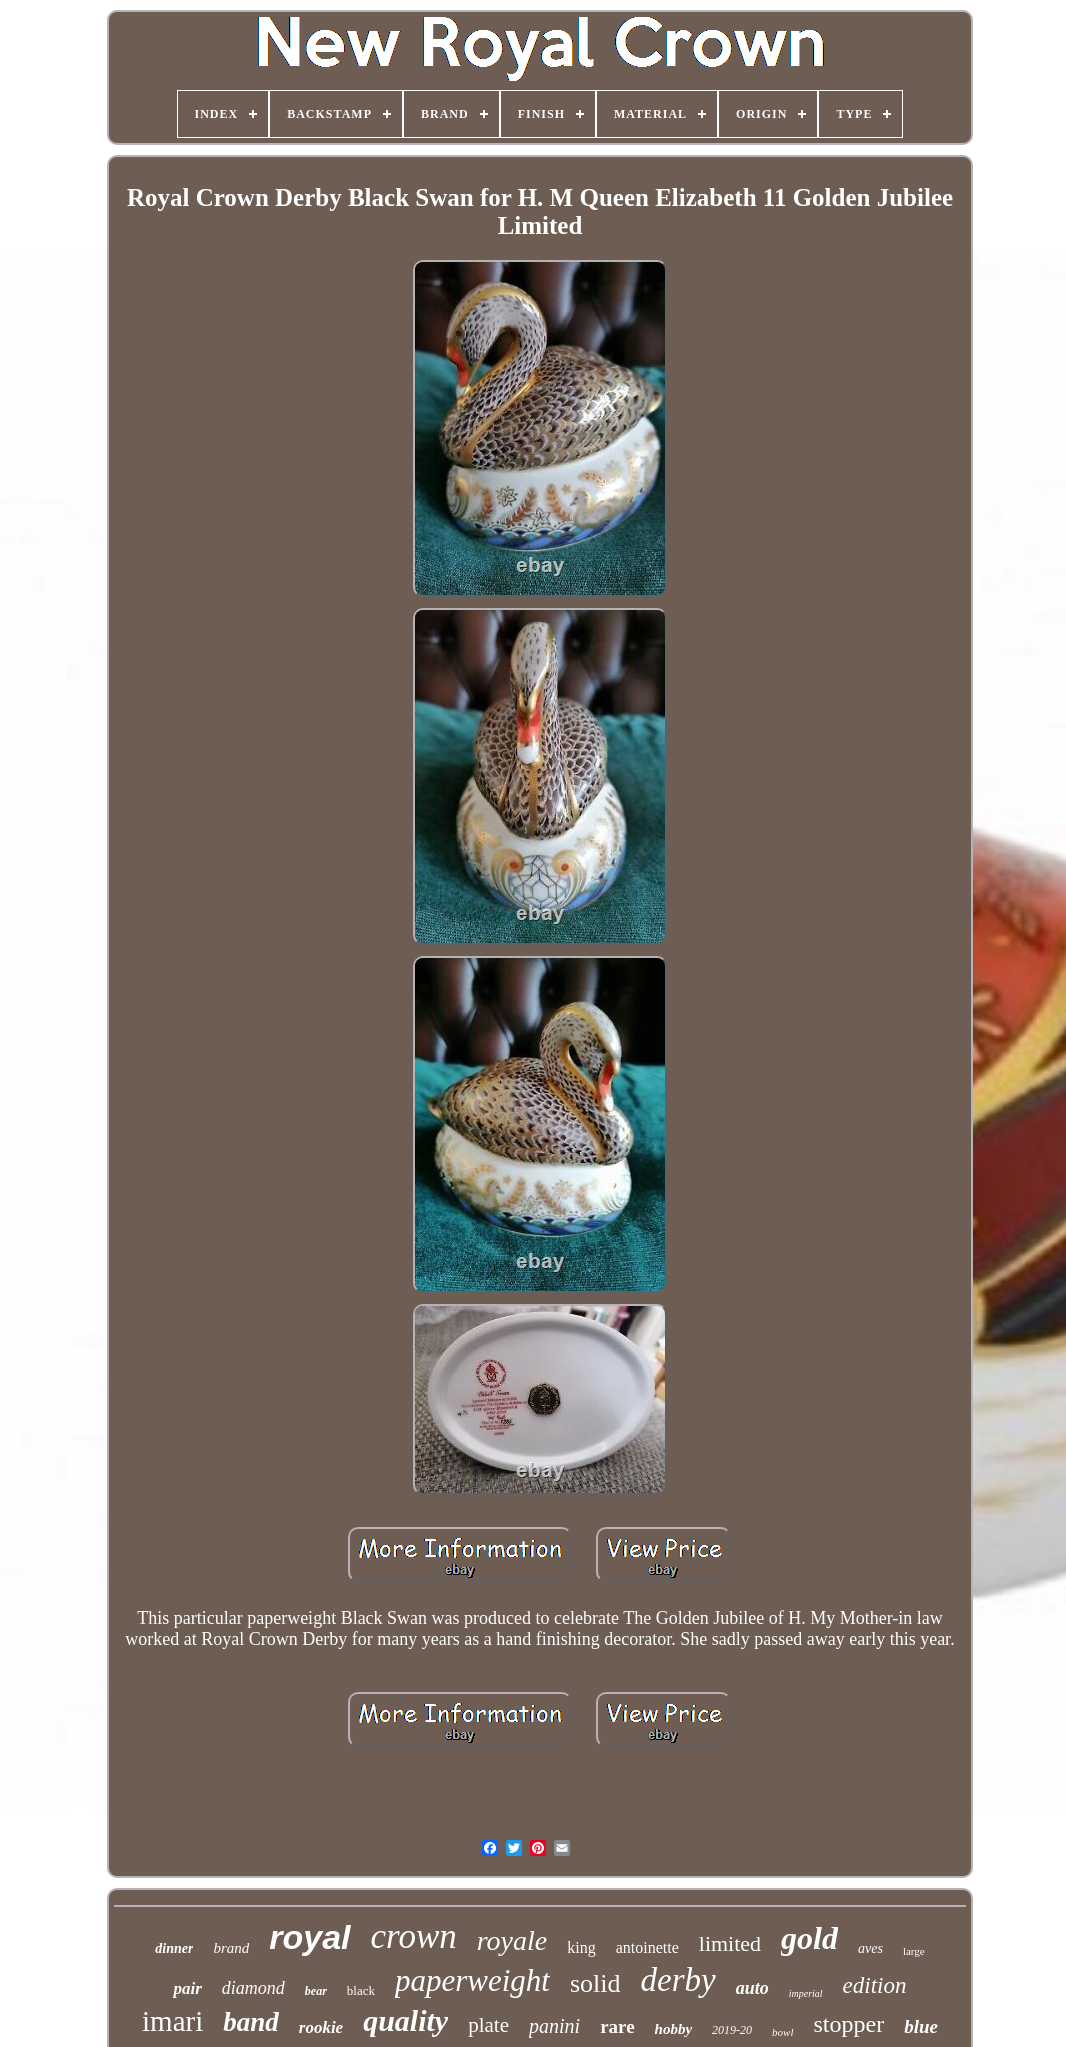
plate (488, 2025)
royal (309, 1937)
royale (512, 1940)
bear (316, 1991)
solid (595, 1983)
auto (752, 1988)
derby (678, 1980)
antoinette (647, 1947)
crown (414, 1936)
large (914, 1951)
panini (554, 2026)
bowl (782, 2032)
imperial (806, 1993)
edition (875, 1985)
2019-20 (732, 2030)
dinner (174, 1948)
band (251, 2022)
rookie (321, 2027)
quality (405, 2020)
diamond (253, 1988)
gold (809, 1938)
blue (921, 2026)
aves (870, 1948)
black (361, 1990)
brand (231, 1948)
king (581, 1947)
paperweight (472, 1980)
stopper (849, 2024)
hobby (674, 2029)
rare (617, 2026)
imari (172, 2021)
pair (187, 1988)
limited (730, 1943)
